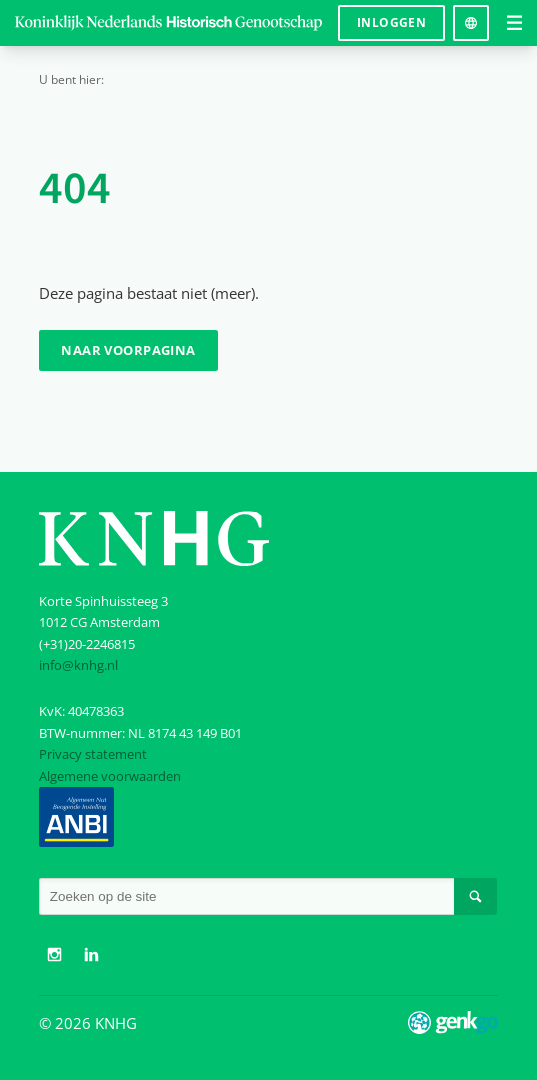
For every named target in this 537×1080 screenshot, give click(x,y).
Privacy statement (93, 754)
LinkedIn (91, 954)
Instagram (54, 954)
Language (471, 15)
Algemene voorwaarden (110, 776)
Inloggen (391, 22)
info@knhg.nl (78, 665)
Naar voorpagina (128, 350)
